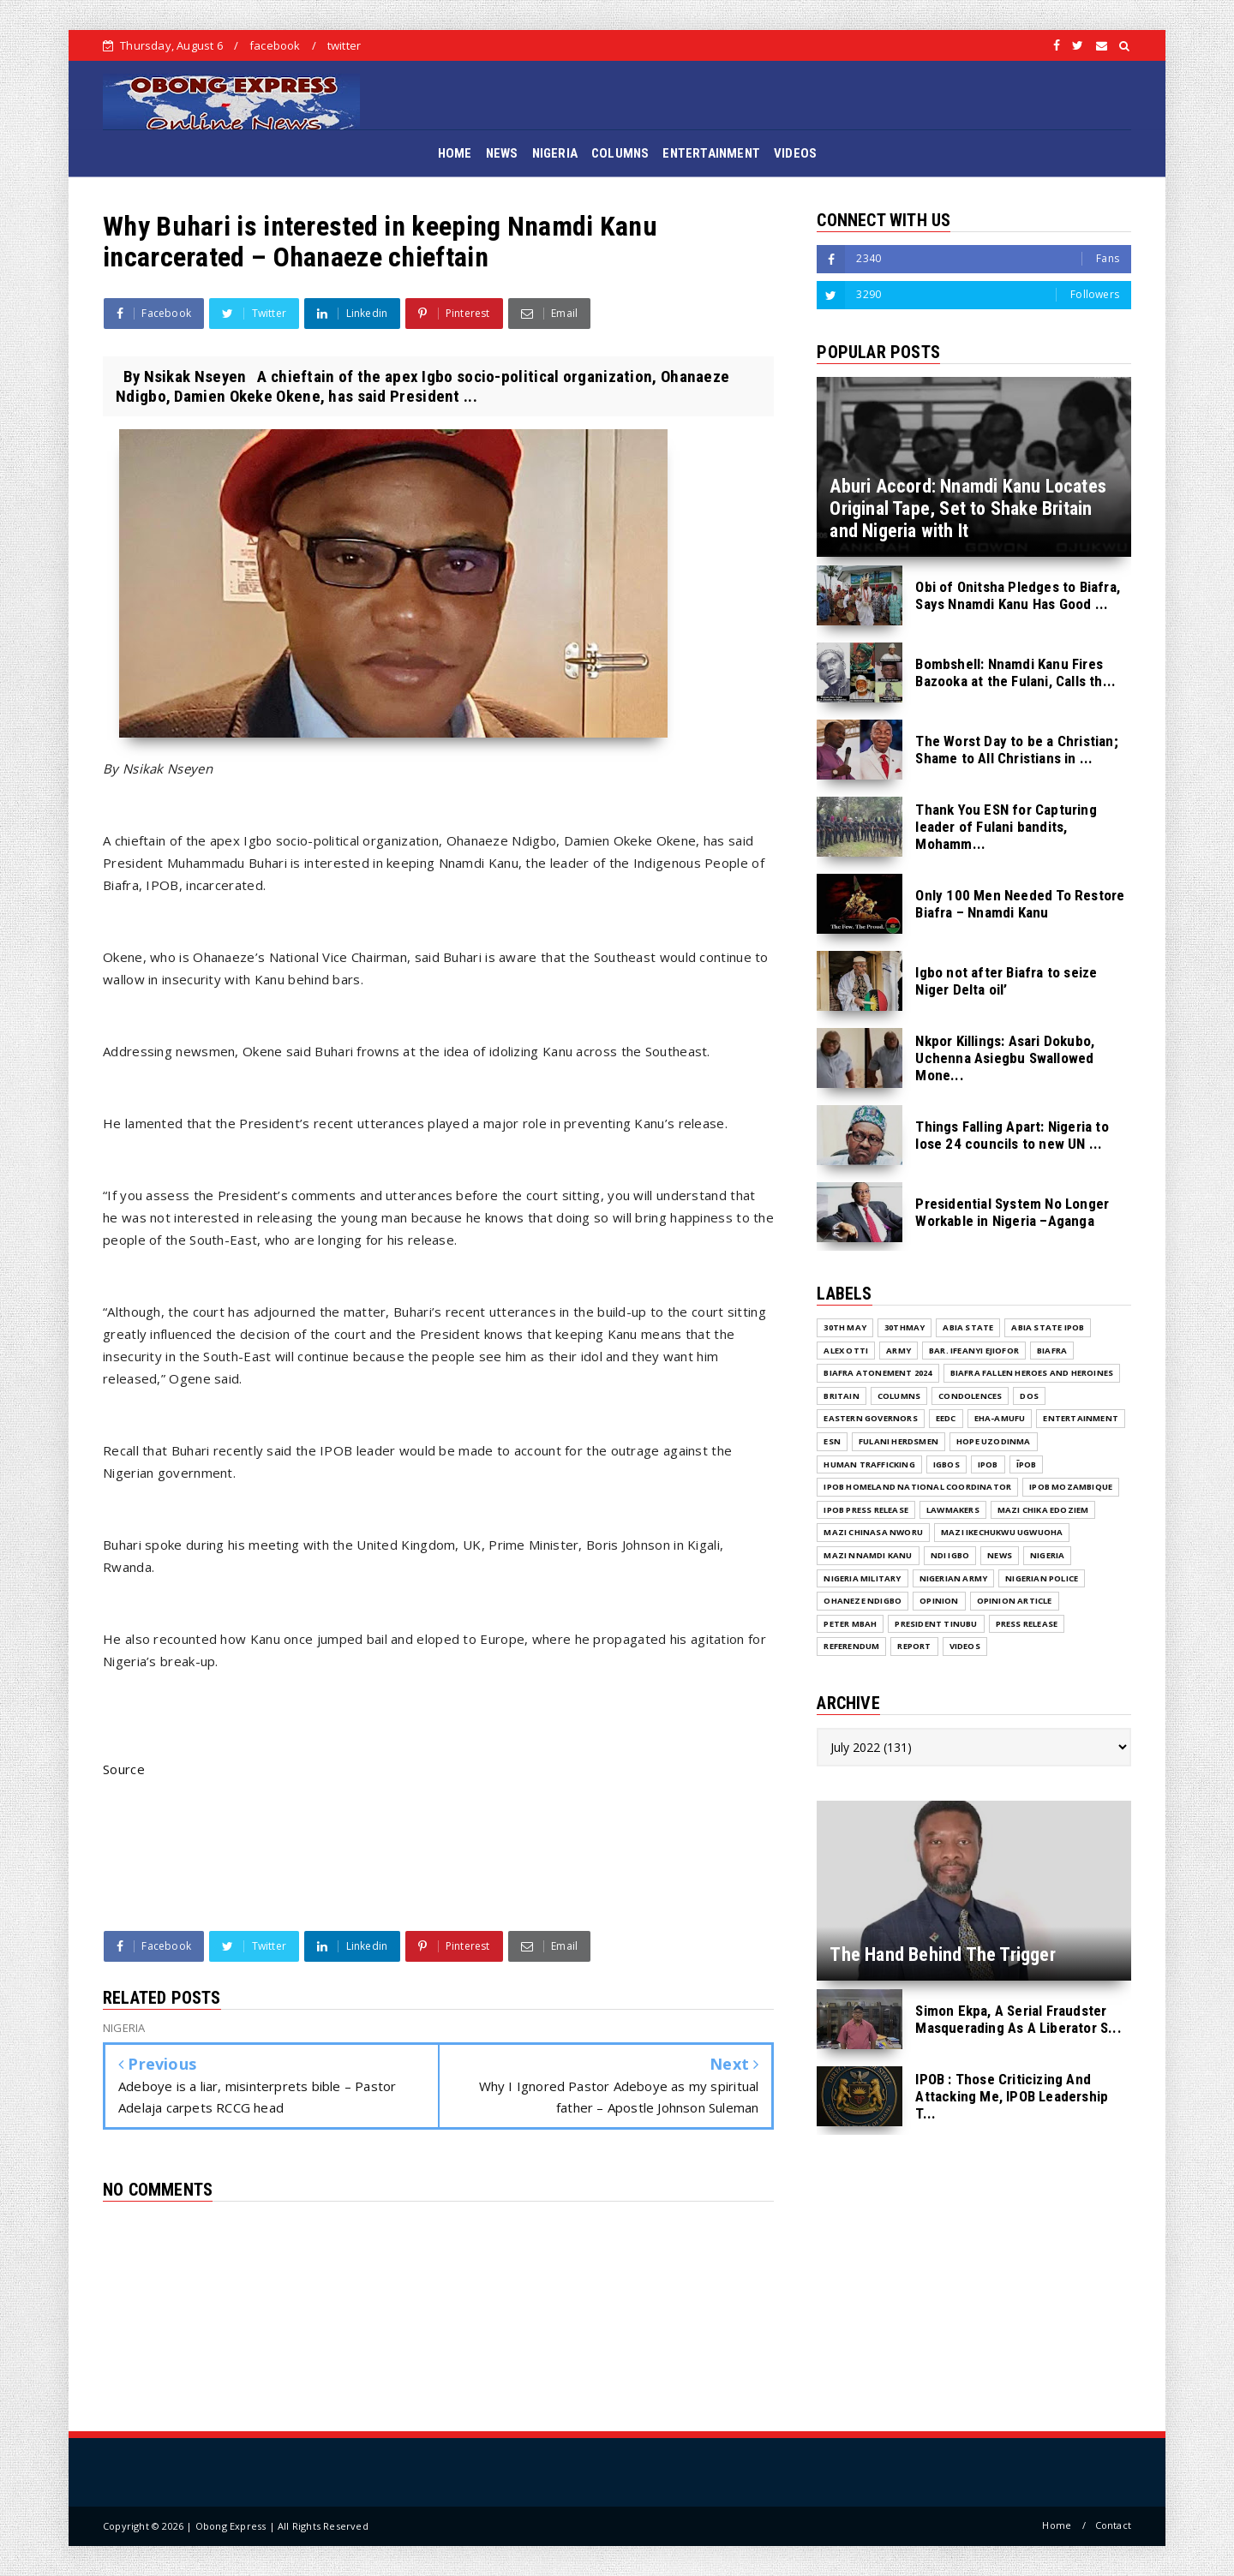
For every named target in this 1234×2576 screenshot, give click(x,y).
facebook (275, 45)
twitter (344, 45)
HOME (455, 153)
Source (124, 1769)
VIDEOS (795, 153)
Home (1056, 2525)
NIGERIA (555, 153)
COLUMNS (620, 153)
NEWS (502, 153)
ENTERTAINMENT (711, 153)
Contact (1113, 2525)
